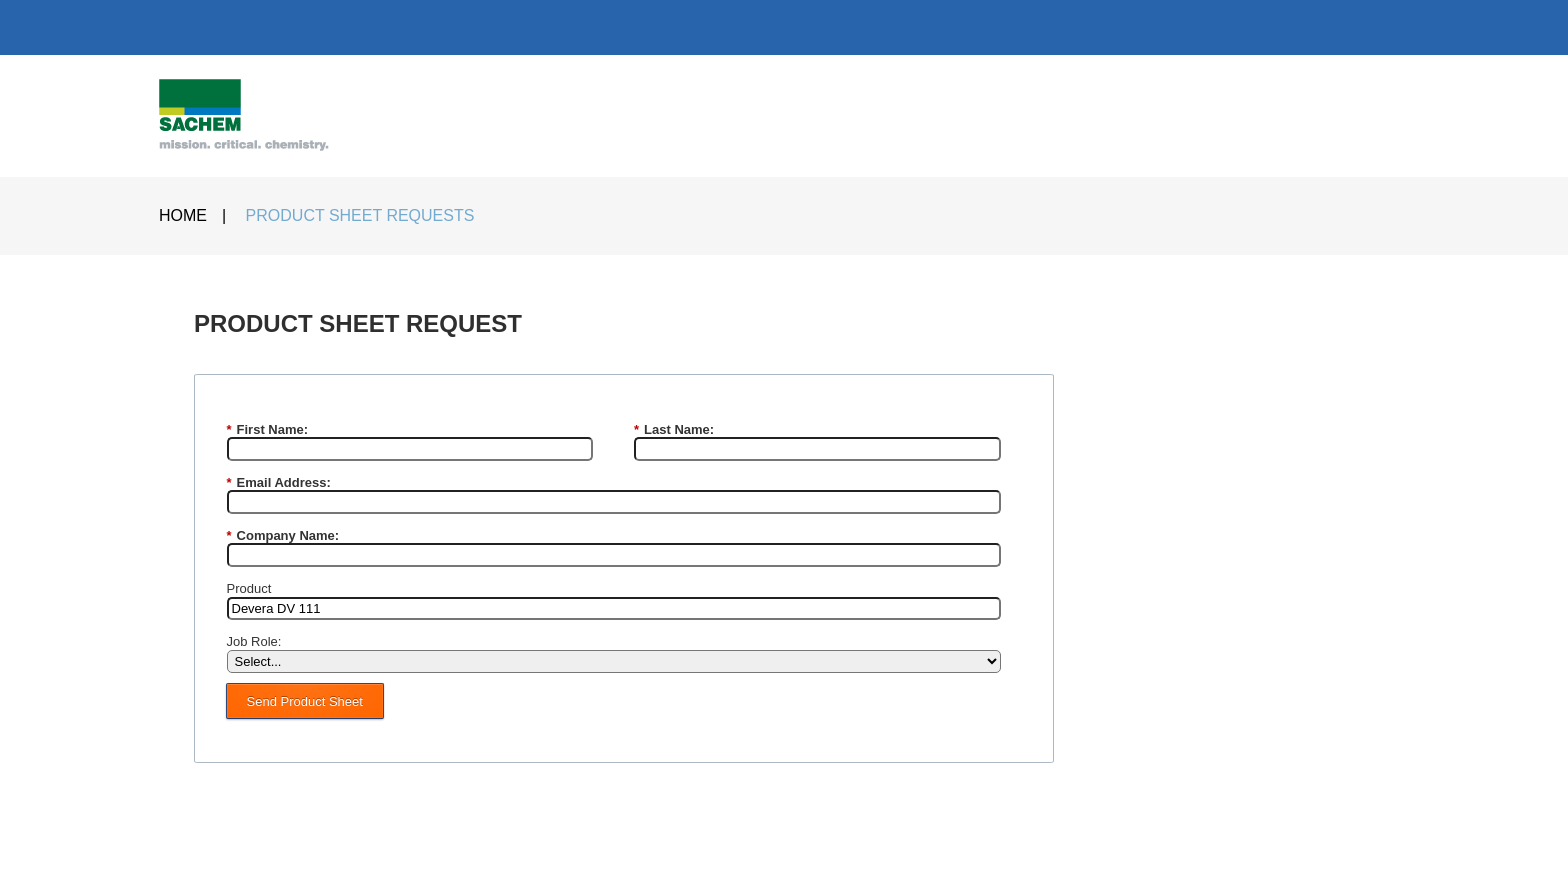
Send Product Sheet (305, 701)
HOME (183, 215)
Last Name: (674, 430)
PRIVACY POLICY (639, 842)
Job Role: (254, 641)
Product (249, 588)
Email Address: (279, 483)
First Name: (268, 430)
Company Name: (283, 536)
